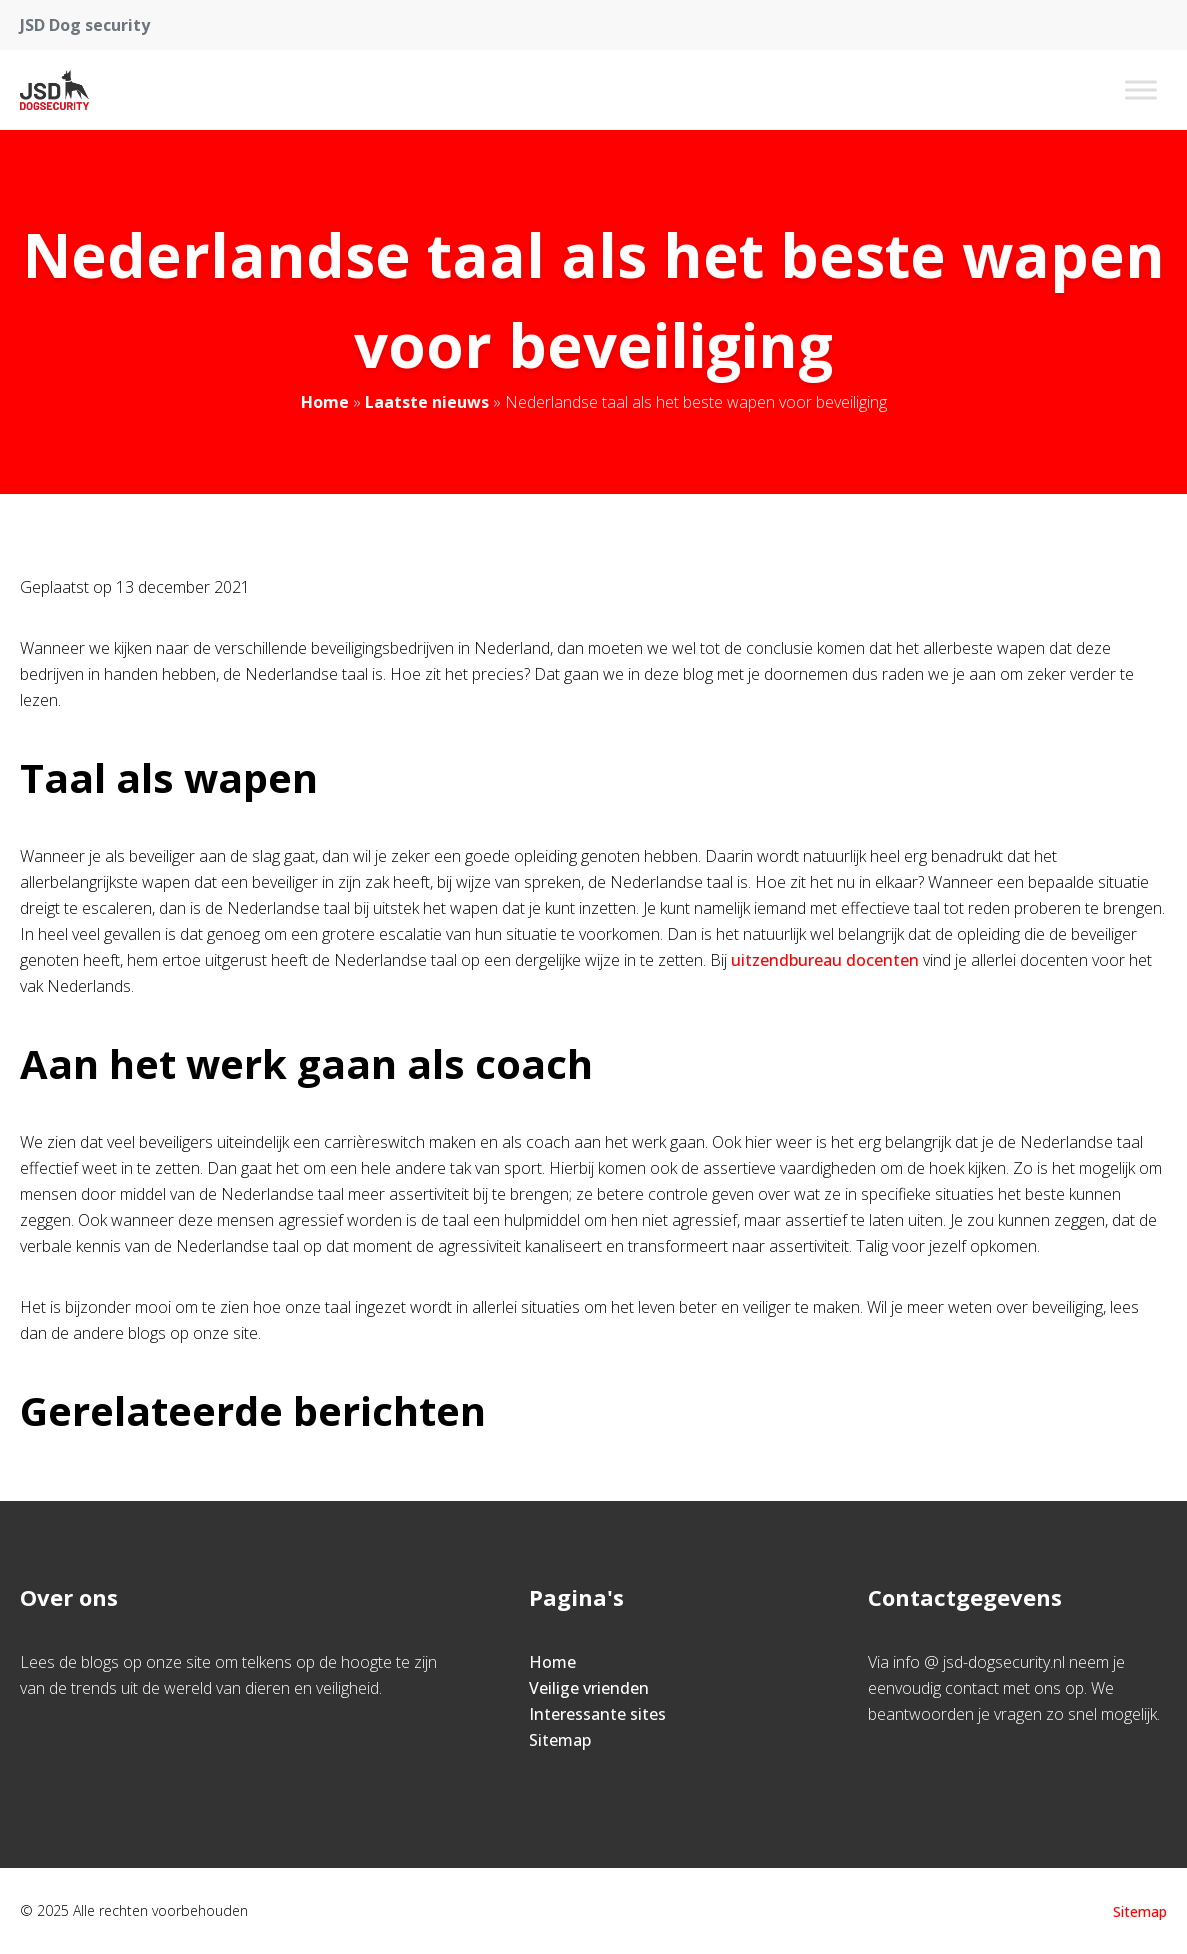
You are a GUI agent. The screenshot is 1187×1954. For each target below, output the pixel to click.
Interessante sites (597, 1714)
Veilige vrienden (589, 1688)
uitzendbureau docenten (825, 960)
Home (325, 402)
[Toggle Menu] (1141, 89)
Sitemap (560, 1740)
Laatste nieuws (427, 402)
